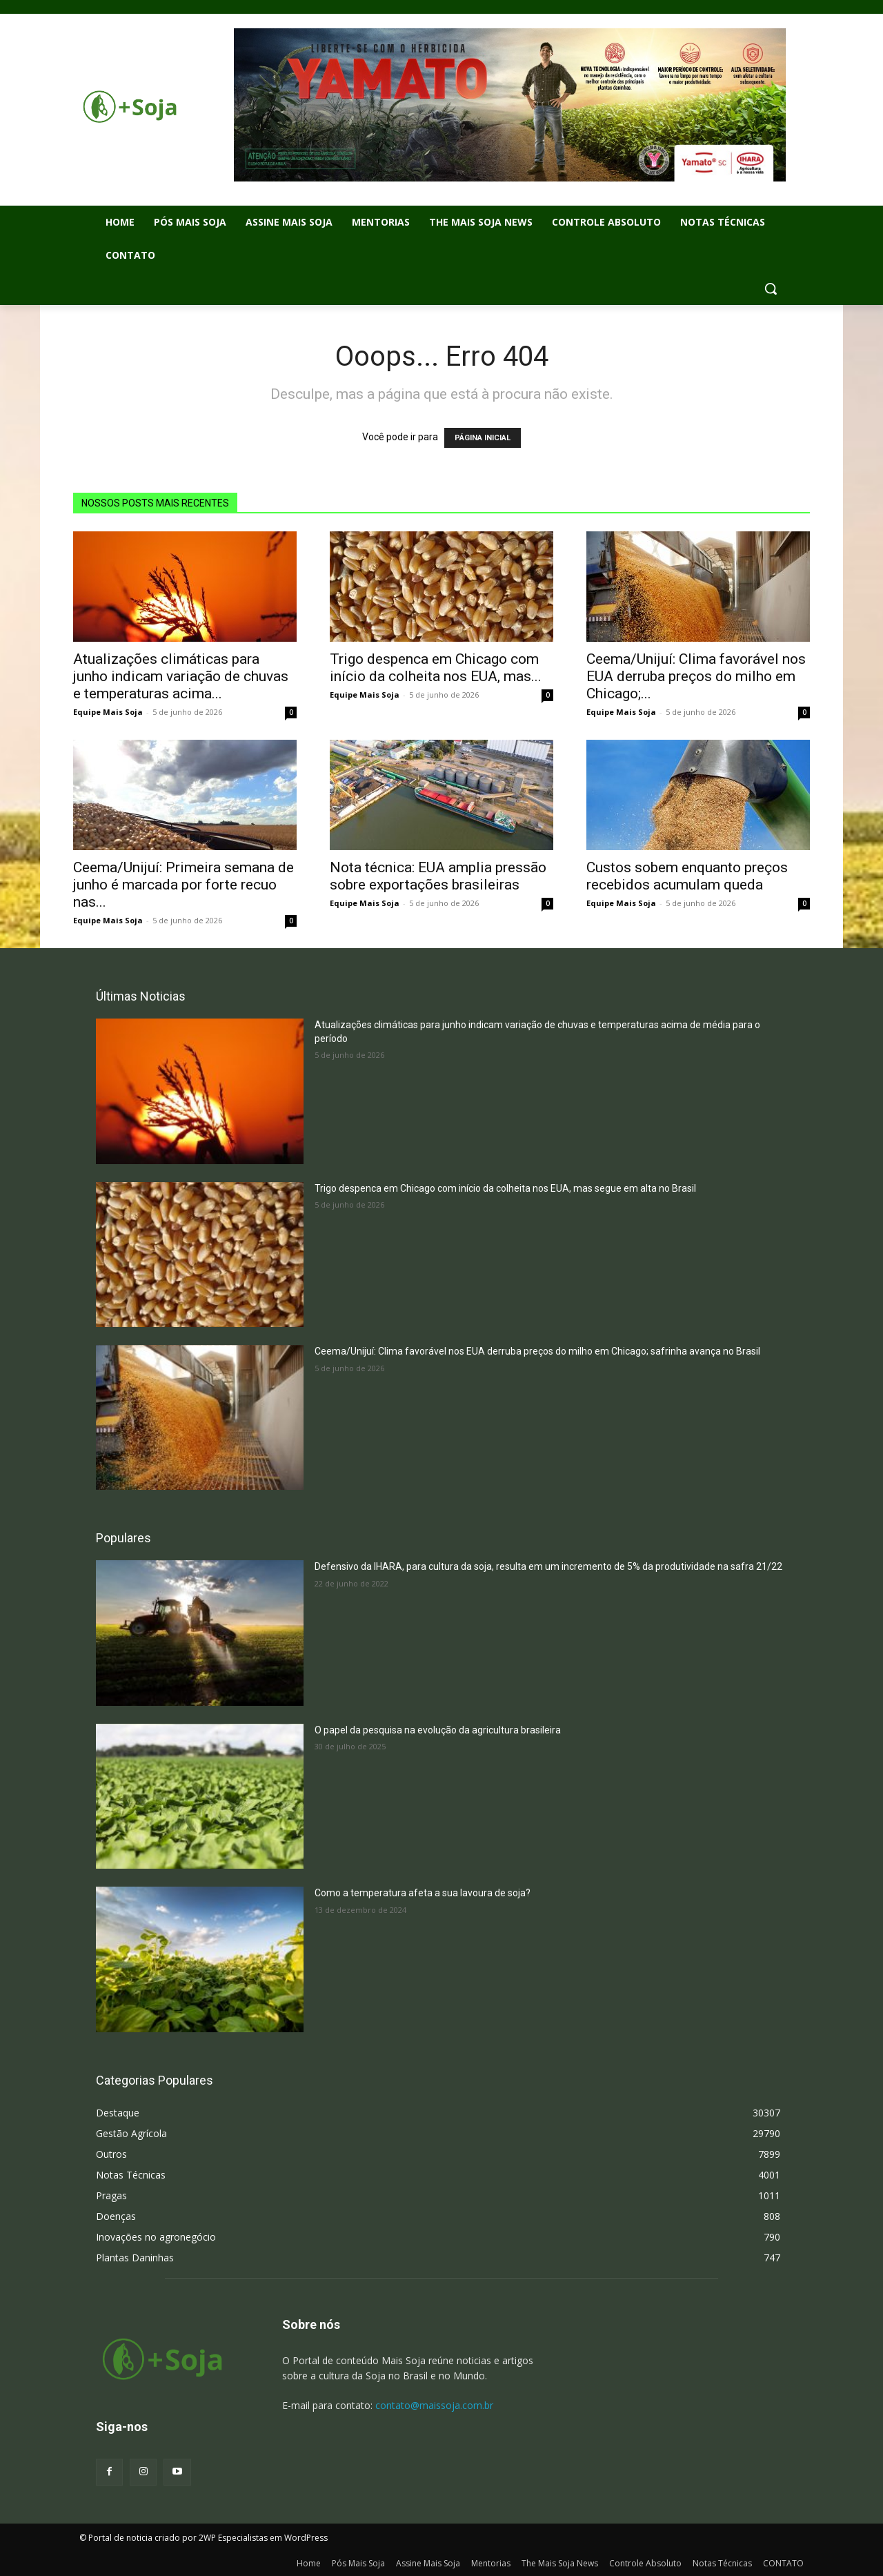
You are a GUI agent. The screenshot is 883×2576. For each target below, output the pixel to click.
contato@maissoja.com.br (434, 2405)
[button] (770, 288)
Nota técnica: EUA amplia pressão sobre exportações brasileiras (438, 876)
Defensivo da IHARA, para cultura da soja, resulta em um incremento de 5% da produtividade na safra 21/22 (548, 1566)
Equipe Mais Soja (108, 712)
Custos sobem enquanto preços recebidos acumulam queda (687, 876)
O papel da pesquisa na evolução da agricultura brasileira (438, 1730)
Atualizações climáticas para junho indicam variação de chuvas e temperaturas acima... (180, 676)
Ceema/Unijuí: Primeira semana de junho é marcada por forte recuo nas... (183, 884)
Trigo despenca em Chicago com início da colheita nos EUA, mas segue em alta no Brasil (505, 1188)
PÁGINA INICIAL (482, 437)
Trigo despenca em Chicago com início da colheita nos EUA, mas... (436, 668)
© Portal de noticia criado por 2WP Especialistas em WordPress (203, 2538)
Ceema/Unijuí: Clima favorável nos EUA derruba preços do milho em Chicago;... (696, 676)
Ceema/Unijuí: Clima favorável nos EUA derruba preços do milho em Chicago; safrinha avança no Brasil (537, 1351)
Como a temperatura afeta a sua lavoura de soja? (422, 1892)
